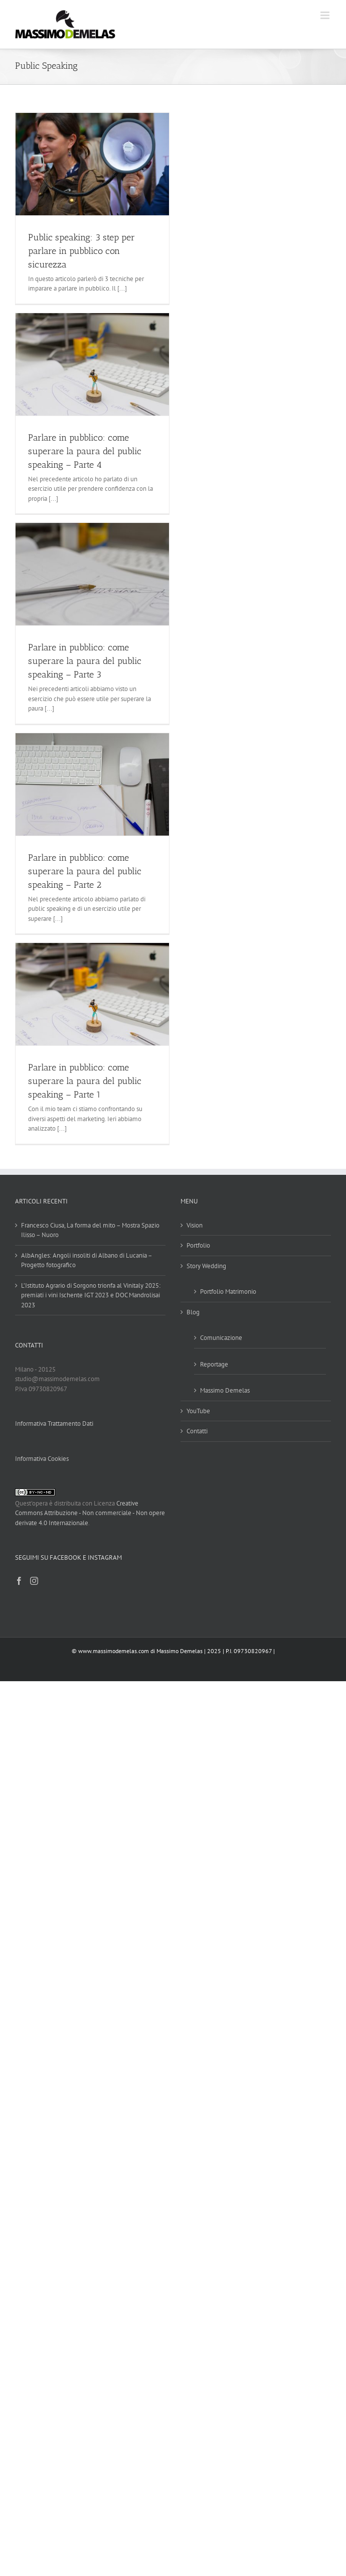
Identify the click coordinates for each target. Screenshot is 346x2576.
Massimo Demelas (225, 1390)
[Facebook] (19, 1581)
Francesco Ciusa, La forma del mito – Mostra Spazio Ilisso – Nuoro (90, 1230)
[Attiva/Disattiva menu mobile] (325, 15)
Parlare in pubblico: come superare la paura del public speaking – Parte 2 (84, 871)
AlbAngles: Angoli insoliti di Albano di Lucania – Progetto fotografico (86, 1260)
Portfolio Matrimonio (228, 1291)
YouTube (198, 1411)
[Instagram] (34, 1581)
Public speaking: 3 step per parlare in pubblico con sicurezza (81, 251)
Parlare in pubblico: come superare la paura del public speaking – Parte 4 (84, 451)
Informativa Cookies (42, 1458)
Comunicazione (221, 1337)
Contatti (197, 1431)
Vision (195, 1225)
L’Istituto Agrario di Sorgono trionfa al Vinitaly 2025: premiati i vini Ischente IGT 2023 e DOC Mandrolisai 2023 (90, 1295)
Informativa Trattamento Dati (54, 1423)
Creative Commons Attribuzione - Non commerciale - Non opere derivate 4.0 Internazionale (90, 1513)
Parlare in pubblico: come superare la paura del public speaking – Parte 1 (84, 1081)
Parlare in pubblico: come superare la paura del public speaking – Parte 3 (84, 661)
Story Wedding (206, 1266)
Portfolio (198, 1245)
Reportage (214, 1364)
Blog (193, 1312)
